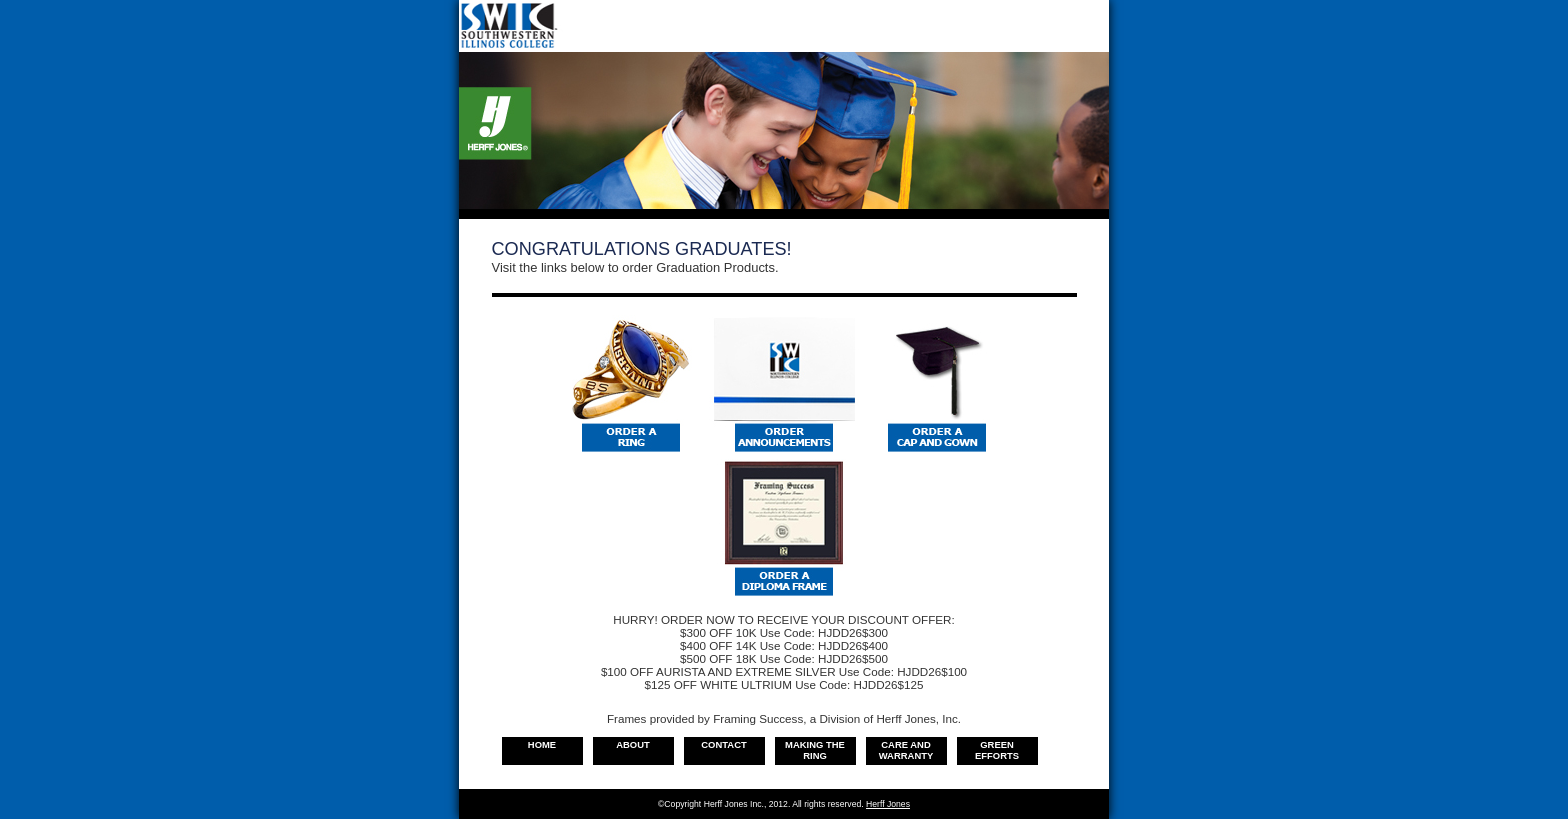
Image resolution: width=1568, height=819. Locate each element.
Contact (723, 744)
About (633, 744)
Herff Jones (888, 804)
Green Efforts (997, 750)
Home (542, 744)
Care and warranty (906, 750)
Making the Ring (815, 750)
